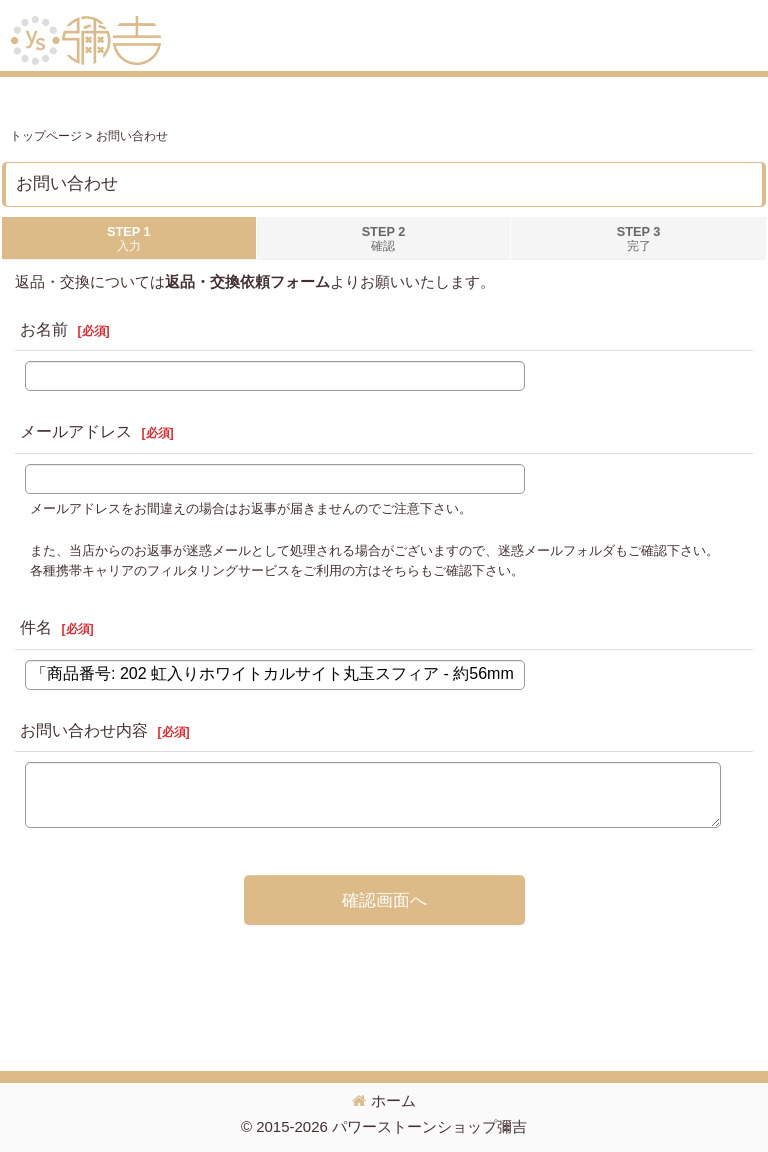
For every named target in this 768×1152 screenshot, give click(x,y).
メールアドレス (76, 431)
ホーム (384, 1100)
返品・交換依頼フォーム (247, 281)
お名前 (44, 329)
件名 (36, 627)
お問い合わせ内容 (84, 730)
